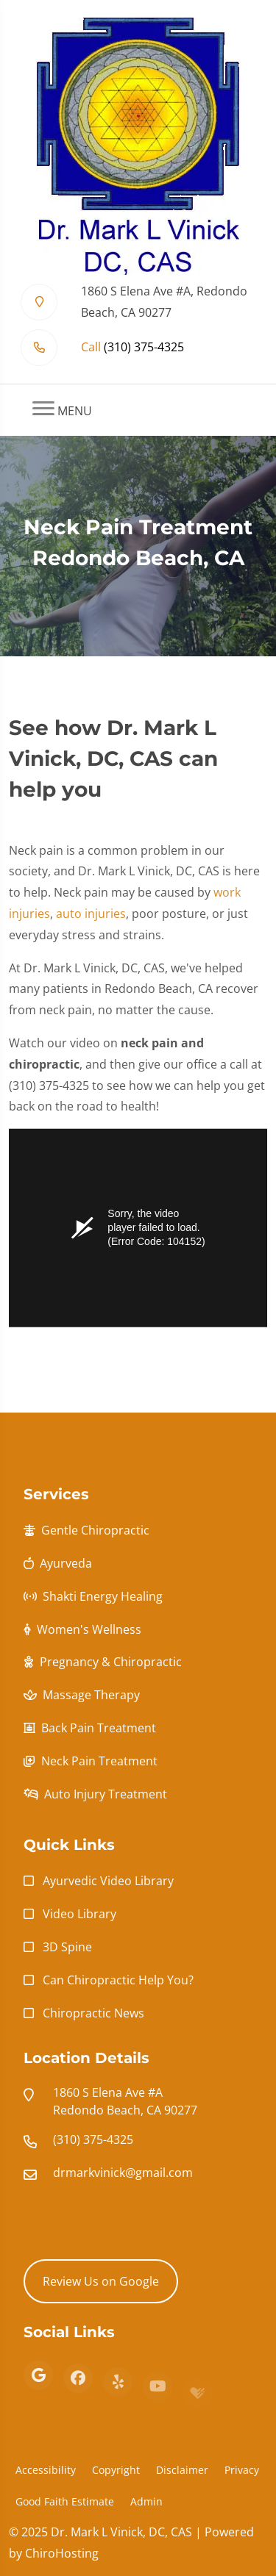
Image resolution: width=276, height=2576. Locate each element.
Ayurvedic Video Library (108, 1881)
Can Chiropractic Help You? (118, 1980)
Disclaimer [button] (182, 2470)
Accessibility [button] (45, 2470)
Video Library (79, 1914)
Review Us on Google (101, 2281)
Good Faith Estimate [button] (64, 2501)
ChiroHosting (62, 2553)
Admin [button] (146, 2501)
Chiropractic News (93, 2013)
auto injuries (91, 920)
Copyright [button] (116, 2470)
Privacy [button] (241, 2470)
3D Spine (67, 1947)
